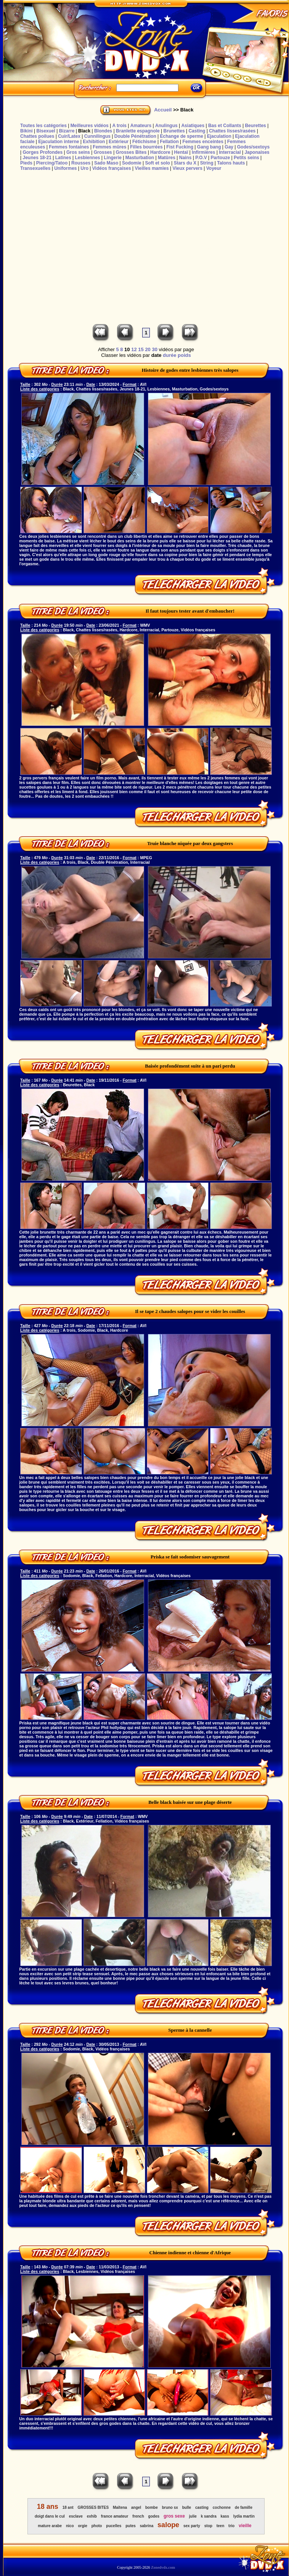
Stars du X (185, 163)
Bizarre (67, 131)
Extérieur (118, 141)
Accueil (163, 110)
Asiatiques (192, 125)
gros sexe (174, 2516)
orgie (82, 2526)
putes (130, 2526)
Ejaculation (219, 136)
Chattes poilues (37, 136)
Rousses (80, 163)
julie (193, 2516)
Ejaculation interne (58, 141)
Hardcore (160, 152)
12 (133, 349)
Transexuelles (35, 168)
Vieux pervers (187, 168)
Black (84, 131)
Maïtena (120, 2507)
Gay (229, 147)
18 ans (47, 2506)
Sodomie (131, 163)
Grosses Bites (131, 152)
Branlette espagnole (138, 131)
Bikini (26, 131)
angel (136, 2507)
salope (168, 2525)
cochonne (222, 2507)
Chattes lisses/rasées (232, 131)
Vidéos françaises (111, 168)
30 (154, 349)
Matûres (166, 157)
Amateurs (140, 125)
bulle (186, 2507)
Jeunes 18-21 (36, 157)
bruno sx (170, 2507)
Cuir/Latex (69, 136)
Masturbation (139, 157)
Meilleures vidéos (90, 125)
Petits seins (246, 157)
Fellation (169, 141)
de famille (243, 2507)
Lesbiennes (87, 157)
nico (70, 2526)
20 (147, 349)
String (207, 163)
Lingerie (113, 157)
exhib (92, 2516)
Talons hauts (231, 163)
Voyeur (214, 168)
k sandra (209, 2516)
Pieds (26, 163)
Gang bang (209, 147)
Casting (196, 131)
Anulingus (166, 125)
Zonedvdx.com (163, 2567)
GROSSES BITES (93, 2507)
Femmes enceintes (203, 141)
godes (153, 2516)
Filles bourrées (146, 147)
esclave (76, 2516)
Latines (63, 157)
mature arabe (50, 2526)
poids (184, 355)
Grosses (103, 152)
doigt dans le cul (50, 2516)
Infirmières (203, 152)
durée (169, 355)
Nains (185, 157)
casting (202, 2507)
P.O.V (201, 157)
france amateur (114, 2516)
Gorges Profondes (42, 152)
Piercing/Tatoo (51, 163)
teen (221, 2526)
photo (97, 2526)
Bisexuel (45, 131)
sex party (191, 2526)
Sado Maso (106, 163)
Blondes (103, 131)
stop (208, 2526)
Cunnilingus (97, 136)
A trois (119, 125)
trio (231, 2526)
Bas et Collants (224, 125)
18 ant (68, 2507)
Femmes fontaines (69, 147)
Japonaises (256, 152)
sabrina (147, 2526)
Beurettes (255, 125)
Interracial (230, 152)
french (138, 2516)
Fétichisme (144, 141)
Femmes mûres (109, 147)
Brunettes (174, 131)
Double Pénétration (135, 136)
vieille (245, 2525)
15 (140, 349)
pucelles (113, 2526)
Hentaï (181, 152)
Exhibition (94, 141)
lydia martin (244, 2516)
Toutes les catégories (43, 125)
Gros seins (78, 152)
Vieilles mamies (152, 168)
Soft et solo (157, 163)
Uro (84, 168)
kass (225, 2516)
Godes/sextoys (253, 147)
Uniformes (65, 168)
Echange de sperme (181, 136)
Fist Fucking (179, 147)
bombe (151, 2507)
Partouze (220, 157)
